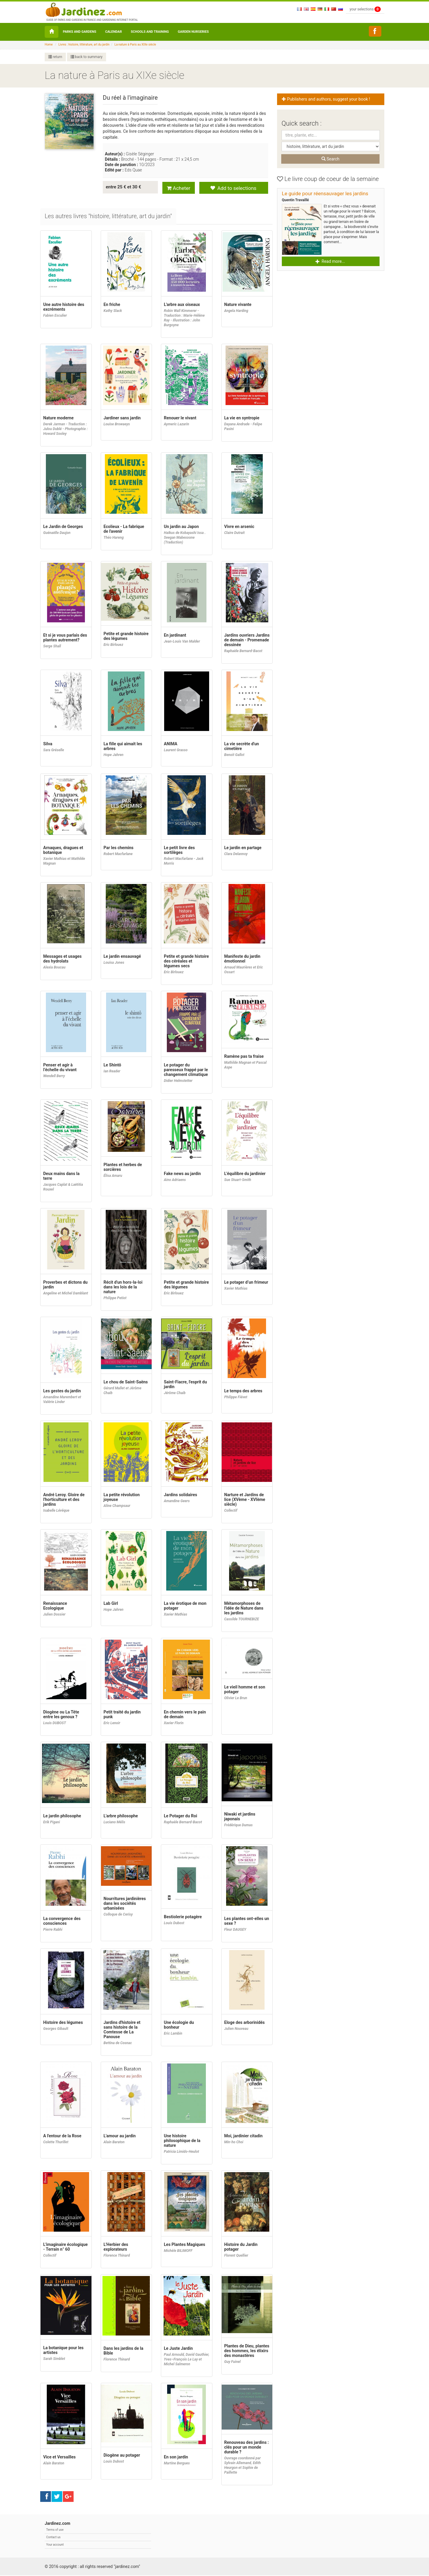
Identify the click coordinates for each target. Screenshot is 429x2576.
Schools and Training (150, 32)
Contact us (53, 2537)
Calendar (113, 32)
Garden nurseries (193, 32)
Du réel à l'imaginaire (130, 97)
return (55, 57)
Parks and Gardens (79, 32)
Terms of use (54, 2530)
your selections (365, 9)
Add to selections (233, 187)
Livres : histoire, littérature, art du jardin (84, 44)
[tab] (108, 217)
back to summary (86, 57)
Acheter (178, 187)
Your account (55, 2545)
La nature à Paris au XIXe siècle (135, 44)
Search (330, 159)
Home (49, 44)
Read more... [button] (330, 261)
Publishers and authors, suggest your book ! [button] (326, 99)
